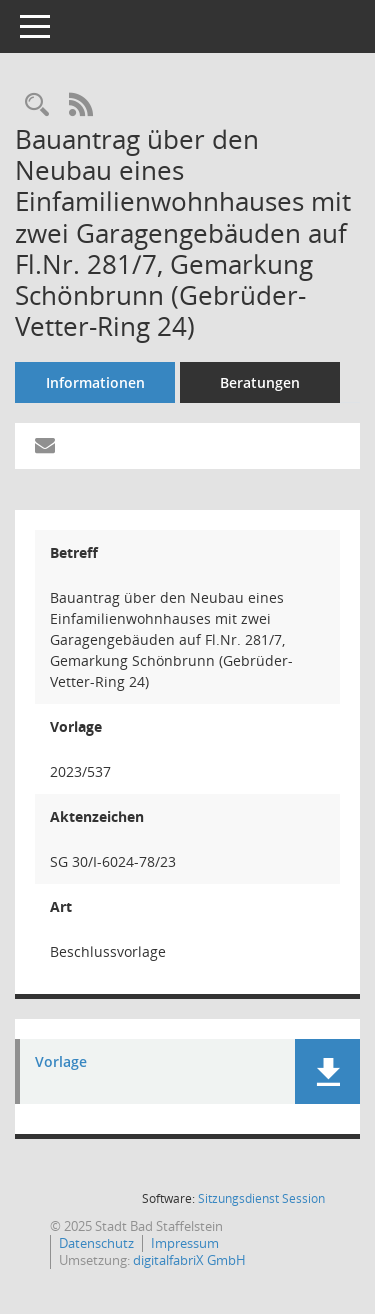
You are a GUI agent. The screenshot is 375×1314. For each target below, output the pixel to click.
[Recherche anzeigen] (37, 105)
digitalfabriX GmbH (189, 1260)
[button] (327, 1071)
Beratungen (260, 382)
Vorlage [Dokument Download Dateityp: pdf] (61, 1062)
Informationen (95, 382)
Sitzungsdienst (261, 1198)
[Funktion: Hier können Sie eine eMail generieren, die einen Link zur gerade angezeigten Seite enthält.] (45, 446)
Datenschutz (96, 1243)
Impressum (185, 1243)
